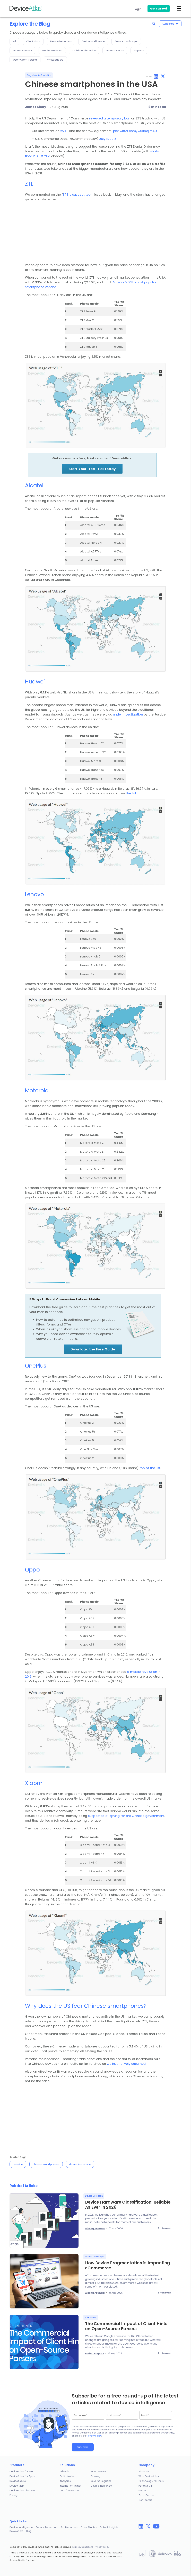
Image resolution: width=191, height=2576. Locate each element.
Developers (16, 2531)
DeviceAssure (18, 2481)
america (18, 2164)
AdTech (64, 2471)
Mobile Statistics (42, 75)
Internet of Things (71, 2485)
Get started (158, 9)
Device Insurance (101, 2485)
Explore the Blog (30, 23)
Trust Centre (146, 2495)
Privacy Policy (94, 2435)
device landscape (80, 2164)
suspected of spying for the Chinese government (126, 1816)
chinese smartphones (46, 2164)
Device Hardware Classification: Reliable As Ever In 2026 (127, 2204)
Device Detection (46, 2527)
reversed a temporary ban (109, 118)
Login (137, 9)
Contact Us (145, 2500)
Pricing (14, 2495)
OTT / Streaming (70, 2490)
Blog (29, 75)
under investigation (128, 714)
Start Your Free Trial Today (92, 468)
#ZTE (64, 131)
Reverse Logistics (101, 2481)
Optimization (67, 2476)
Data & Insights (109, 2527)
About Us (143, 2471)
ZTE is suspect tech (77, 194)
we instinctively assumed (126, 2064)
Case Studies (89, 2527)
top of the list (150, 1468)
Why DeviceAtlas (148, 2476)
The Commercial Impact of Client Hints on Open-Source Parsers (126, 2326)
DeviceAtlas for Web (22, 2471)
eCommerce (99, 2471)
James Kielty (35, 107)
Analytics (65, 2481)
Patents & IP (145, 2485)
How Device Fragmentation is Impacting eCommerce (127, 2265)
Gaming (95, 2476)
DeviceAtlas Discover (22, 2490)
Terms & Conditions (82, 2546)
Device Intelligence (21, 2527)
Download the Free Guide (93, 1349)
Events (142, 2490)
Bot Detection (69, 2527)
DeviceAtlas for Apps (22, 2476)
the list (131, 793)
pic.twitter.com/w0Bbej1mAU (135, 131)
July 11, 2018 (107, 139)
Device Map (17, 2485)
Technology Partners (151, 2481)
